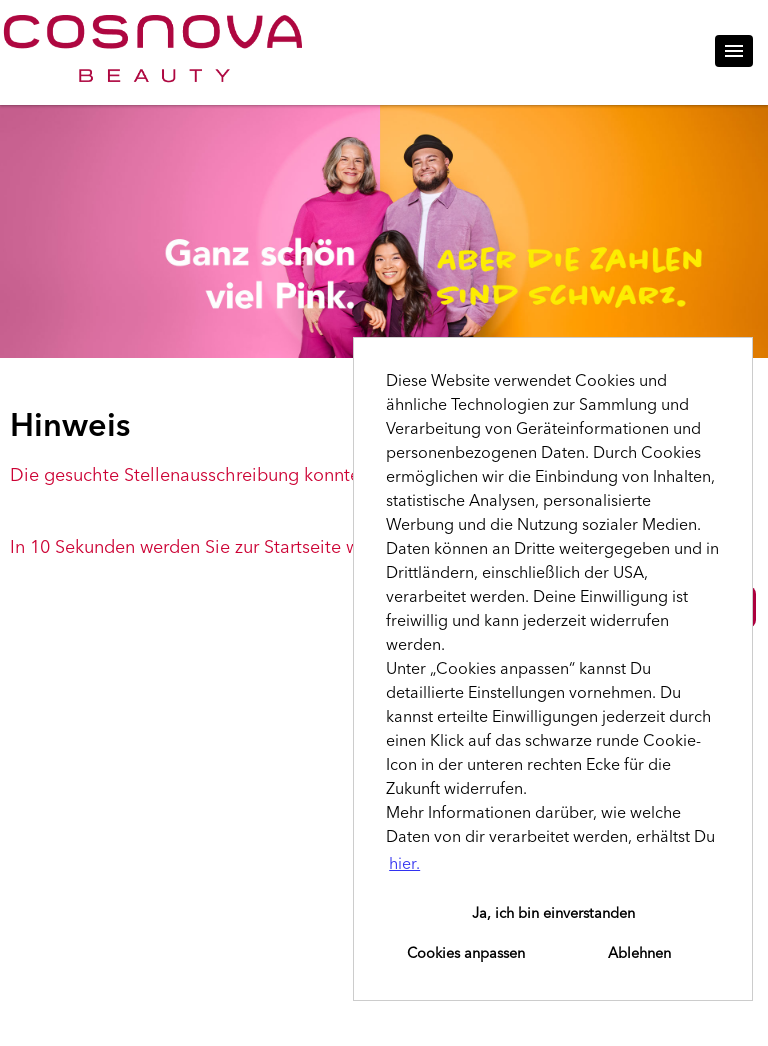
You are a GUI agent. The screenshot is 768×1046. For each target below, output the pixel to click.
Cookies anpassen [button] (466, 954)
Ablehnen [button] (639, 954)
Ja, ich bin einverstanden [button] (553, 914)
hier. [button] (404, 865)
